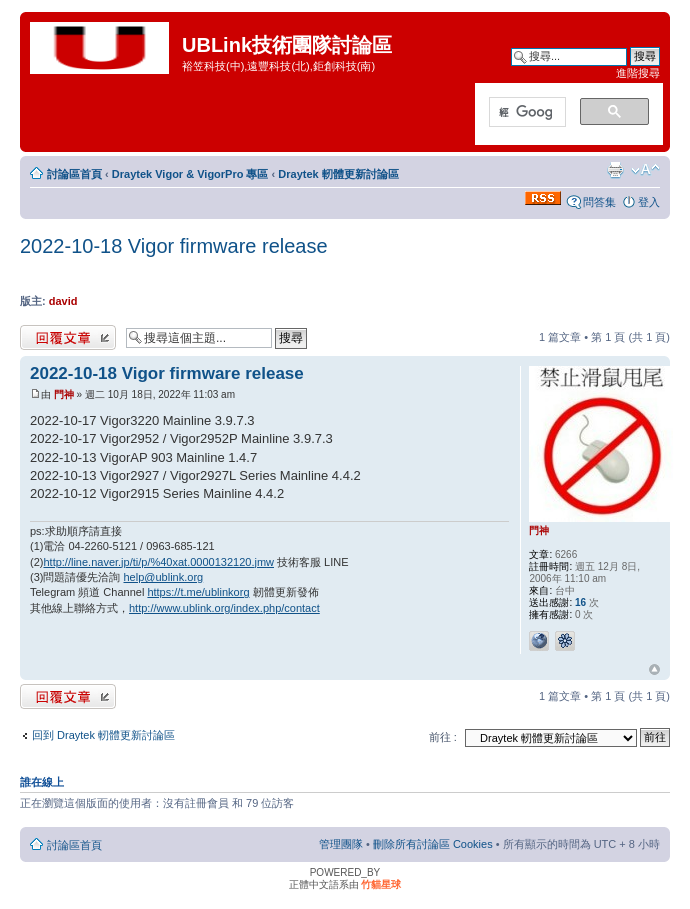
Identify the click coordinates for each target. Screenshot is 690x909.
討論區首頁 (74, 174)
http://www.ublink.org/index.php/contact (224, 608)
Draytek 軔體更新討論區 (338, 174)
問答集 (599, 202)
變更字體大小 (645, 170)
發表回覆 (68, 337)
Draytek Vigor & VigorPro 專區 (190, 174)
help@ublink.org (164, 577)
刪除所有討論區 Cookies (433, 844)
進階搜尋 (638, 73)
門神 (64, 394)
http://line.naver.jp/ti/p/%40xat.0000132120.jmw (158, 562)
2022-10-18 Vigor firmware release (174, 246)
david (63, 301)
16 (580, 602)
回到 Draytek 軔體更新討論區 (103, 735)
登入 (649, 202)
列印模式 (615, 170)
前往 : (443, 737)
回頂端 (654, 670)
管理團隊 (341, 844)
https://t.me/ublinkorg (198, 592)
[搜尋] (525, 113)
